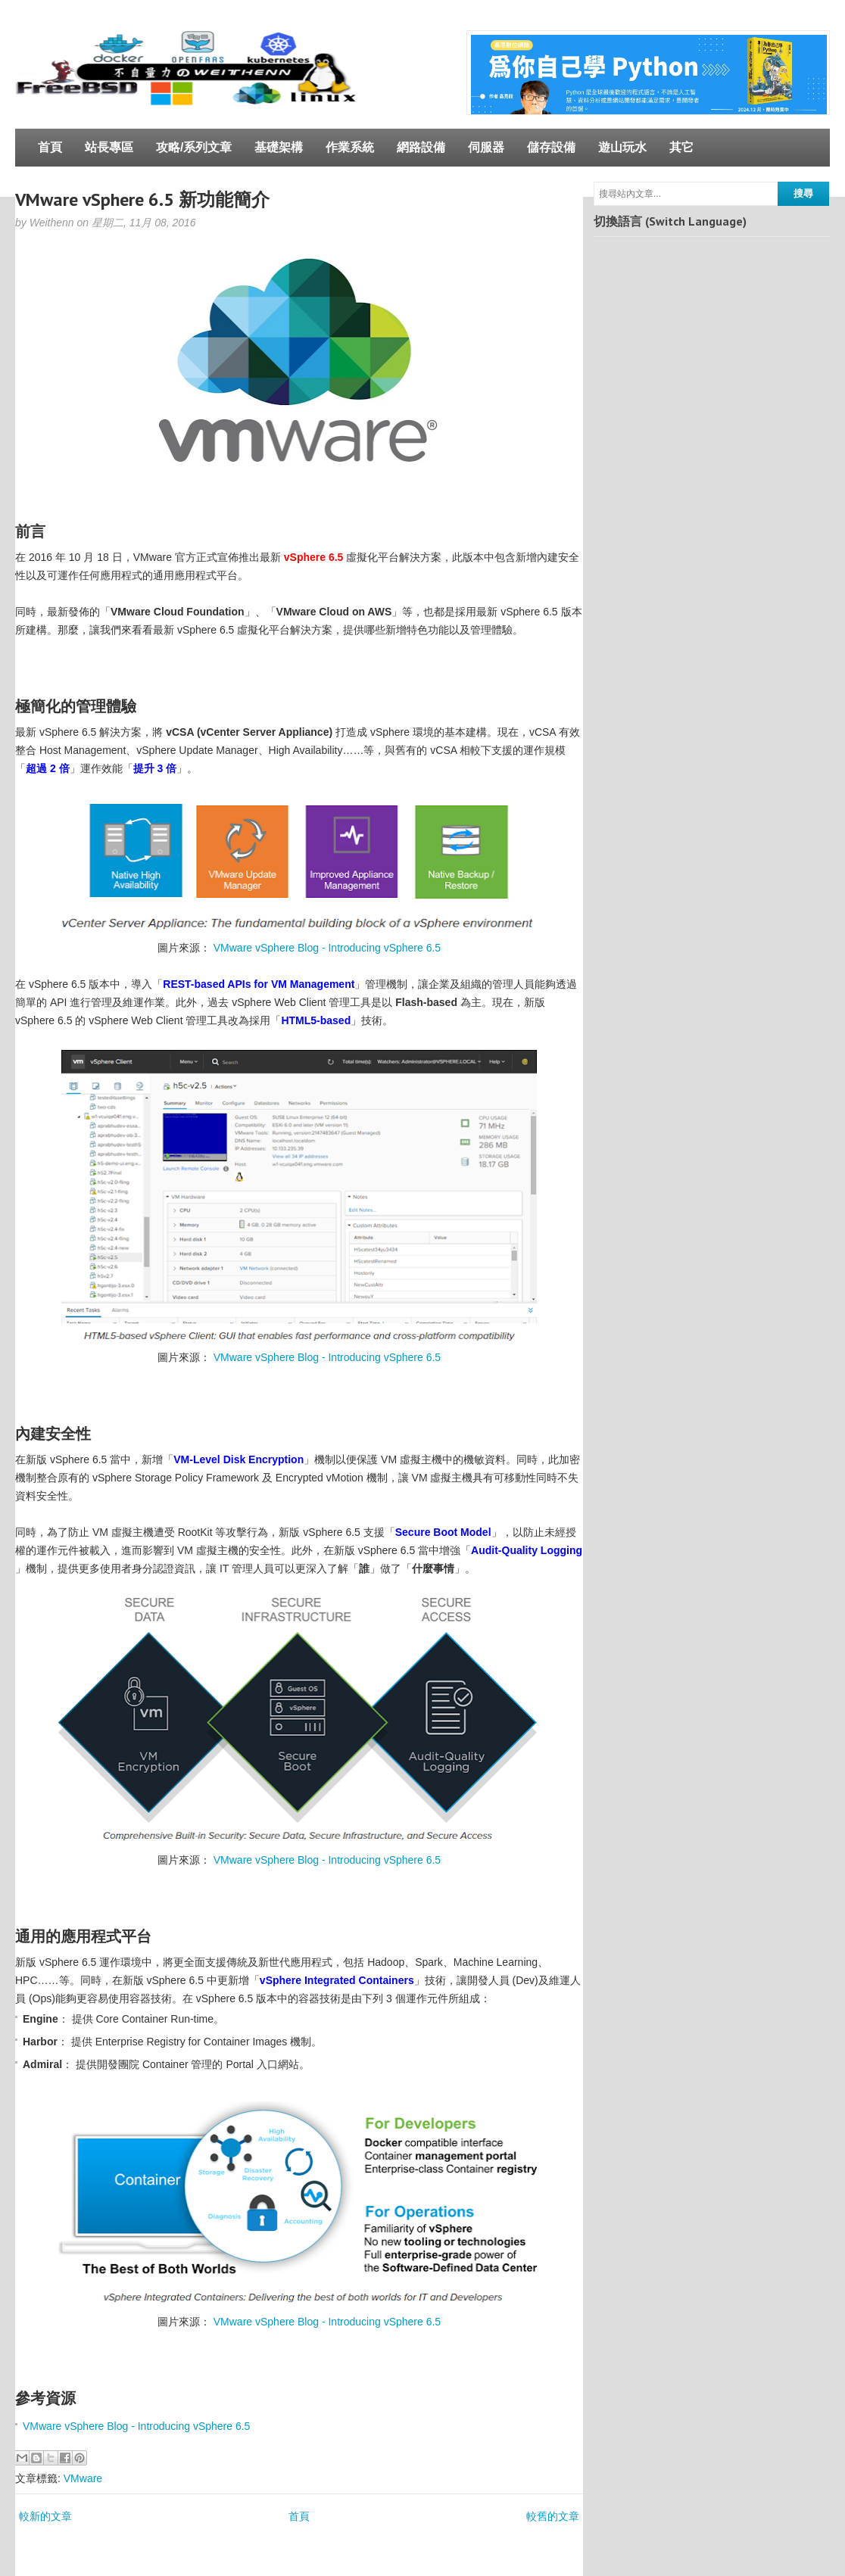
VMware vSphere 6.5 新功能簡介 (142, 199)
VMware (83, 2478)
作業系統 (350, 147)
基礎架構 (278, 147)
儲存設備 (551, 147)
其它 (681, 147)
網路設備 (421, 147)
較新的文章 (45, 2516)
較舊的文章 (552, 2516)
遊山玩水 (622, 147)
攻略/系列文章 (194, 147)
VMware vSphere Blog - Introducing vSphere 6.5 (327, 948)
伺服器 (486, 147)
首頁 (50, 147)
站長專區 (109, 147)
